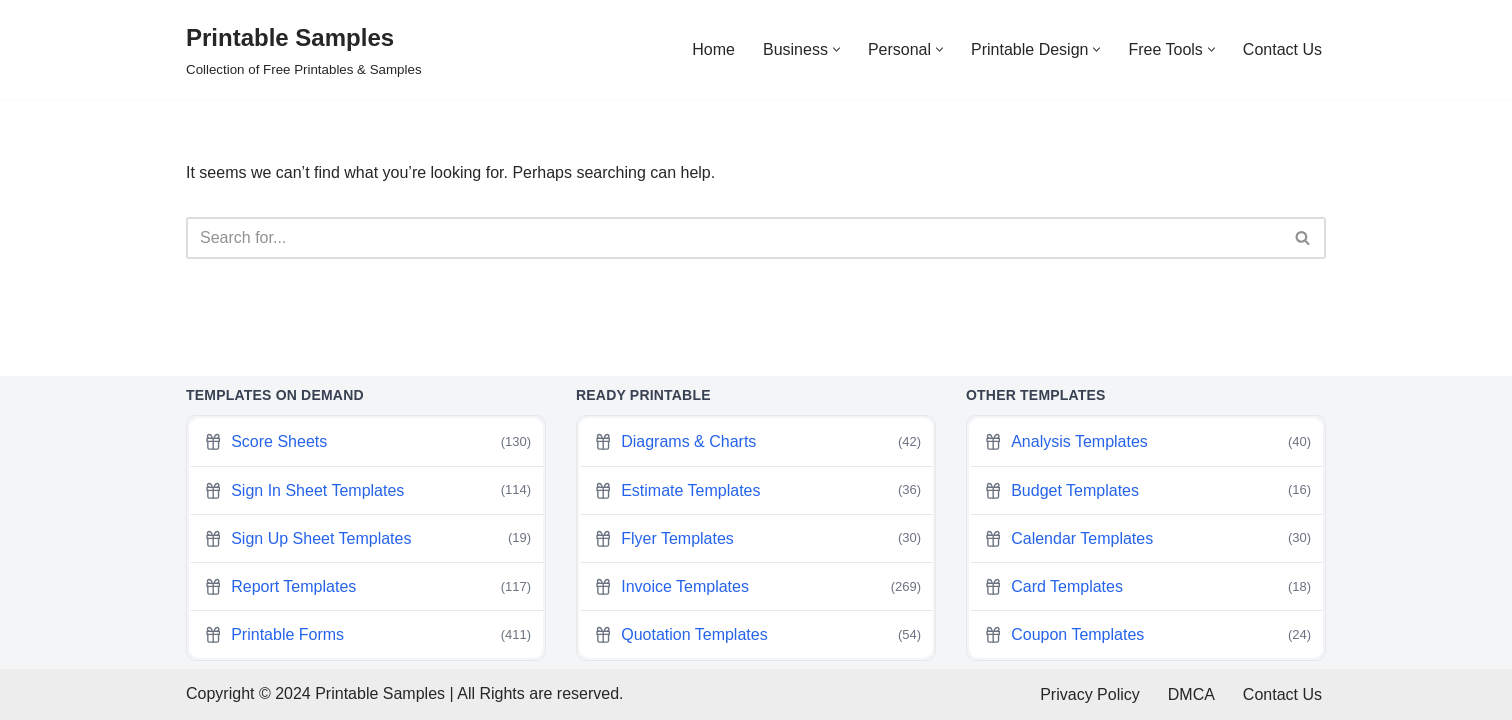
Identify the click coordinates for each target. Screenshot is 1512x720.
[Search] (733, 238)
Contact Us (1282, 49)
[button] (836, 49)
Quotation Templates (757, 635)
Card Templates (1147, 587)
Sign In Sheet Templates (367, 490)
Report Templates (367, 587)
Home (713, 49)
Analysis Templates (1147, 442)
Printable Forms (367, 635)
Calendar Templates (1147, 538)
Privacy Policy (1090, 694)
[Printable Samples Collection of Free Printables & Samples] (304, 49)
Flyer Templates (757, 538)
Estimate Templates (757, 490)
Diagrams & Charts (757, 442)
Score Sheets (367, 442)
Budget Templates (1147, 490)
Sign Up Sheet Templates (367, 538)
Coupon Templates (1147, 635)
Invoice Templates (757, 587)
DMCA (1191, 694)
